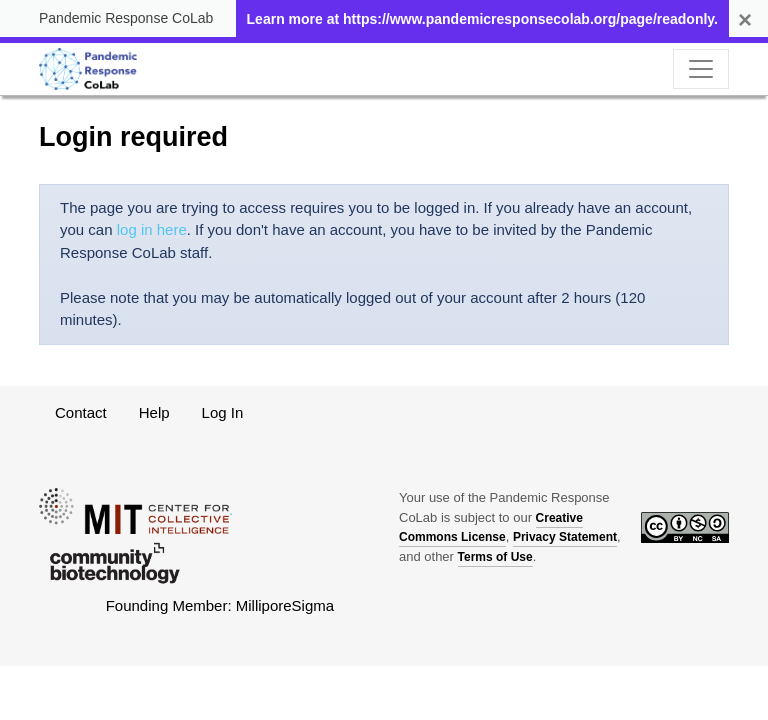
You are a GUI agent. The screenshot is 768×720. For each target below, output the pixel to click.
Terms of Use (495, 557)
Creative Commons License (491, 528)
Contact (81, 412)
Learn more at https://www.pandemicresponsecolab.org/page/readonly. (482, 19)
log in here (152, 229)
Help (154, 412)
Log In (223, 412)
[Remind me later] (745, 20)
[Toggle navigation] (701, 69)
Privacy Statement (565, 537)
